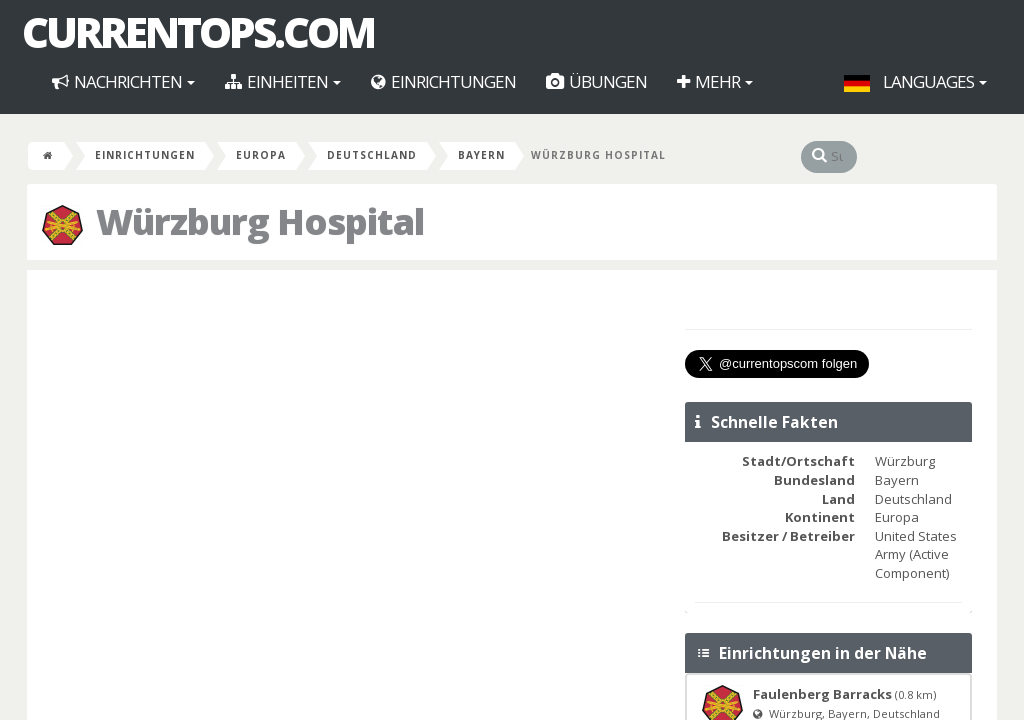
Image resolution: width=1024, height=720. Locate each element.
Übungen (596, 81)
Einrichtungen (443, 81)
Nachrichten (123, 81)
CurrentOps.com (198, 32)
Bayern (481, 155)
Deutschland (372, 155)
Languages (915, 81)
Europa (261, 155)
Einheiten (283, 81)
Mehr (715, 81)
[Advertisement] (353, 430)
